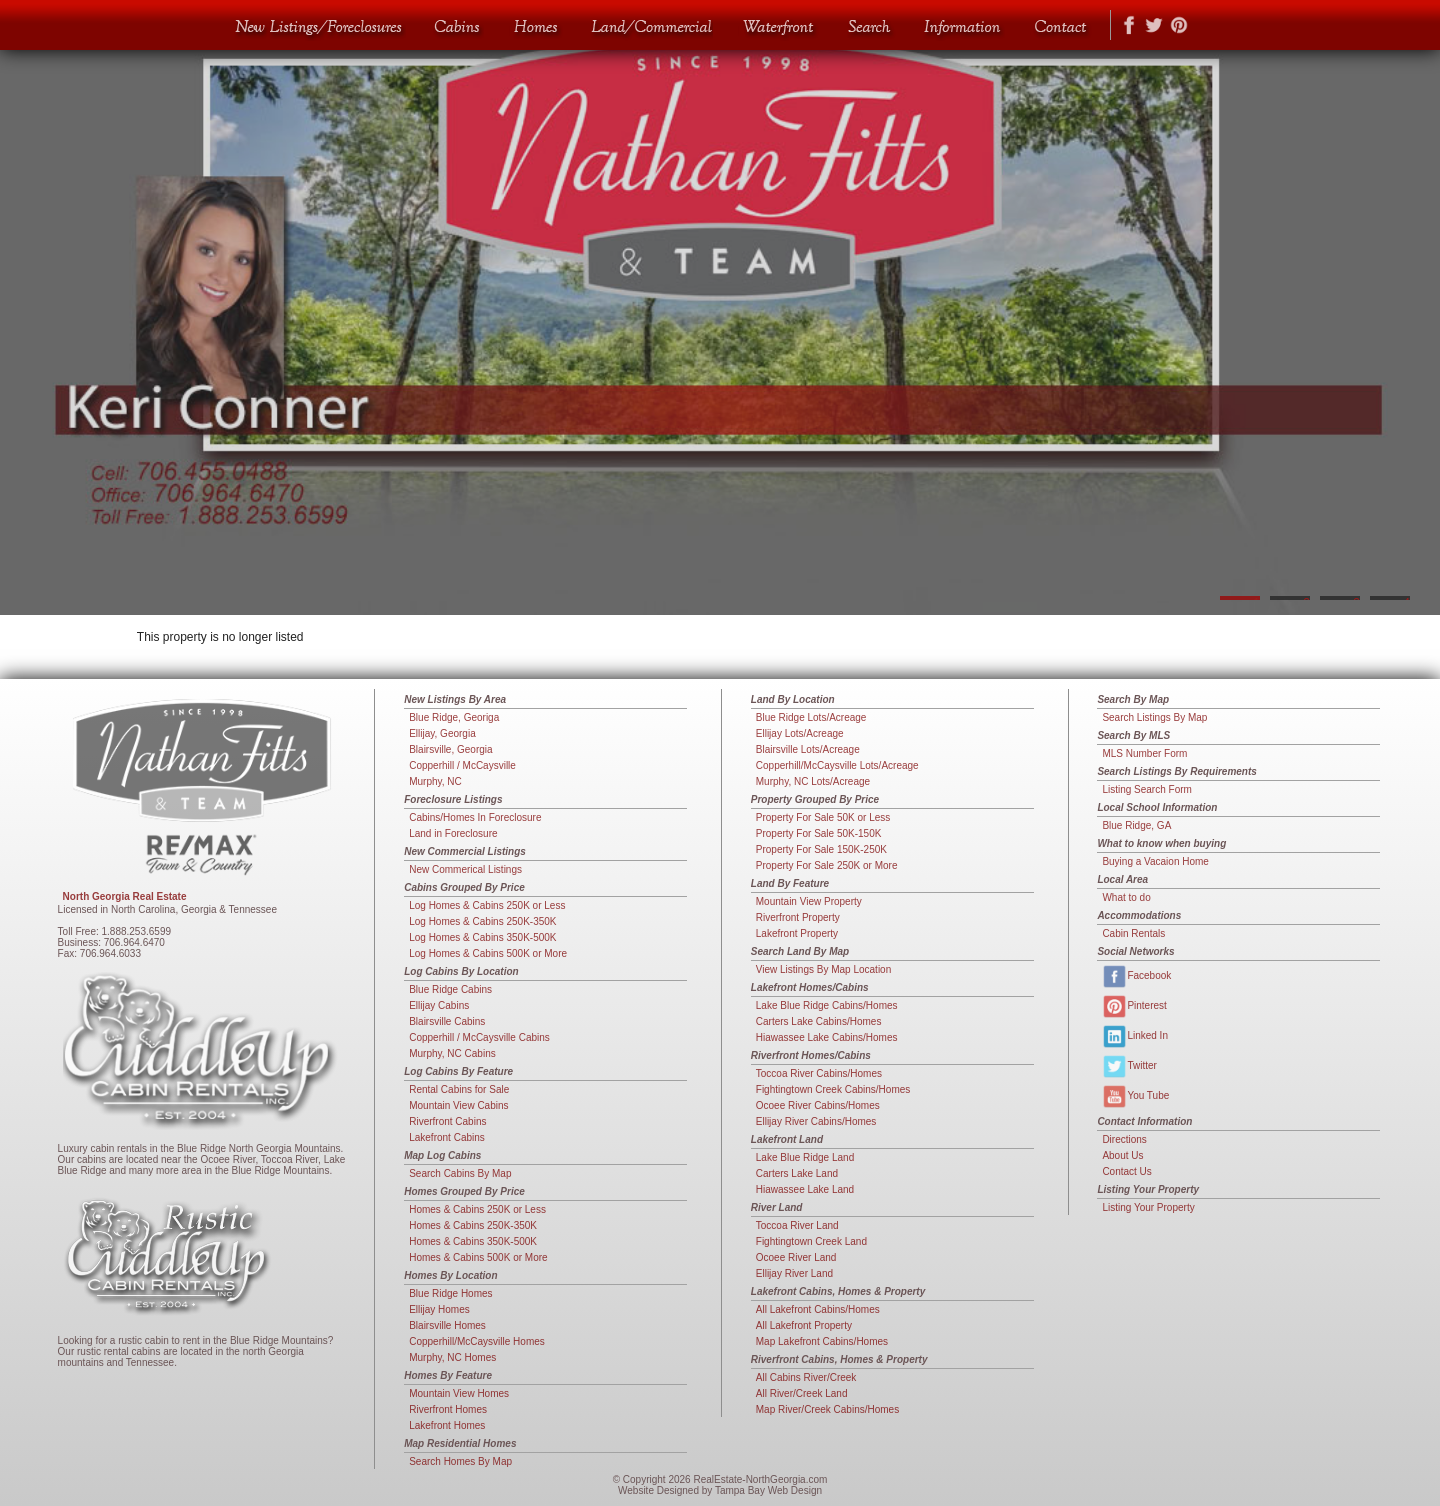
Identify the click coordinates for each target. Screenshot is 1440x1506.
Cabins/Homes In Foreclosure (475, 817)
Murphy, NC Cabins (452, 1053)
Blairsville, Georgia (450, 749)
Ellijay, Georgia (442, 733)
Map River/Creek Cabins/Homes (827, 1409)
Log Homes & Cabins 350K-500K (482, 937)
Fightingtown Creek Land (811, 1241)
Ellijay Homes (439, 1309)
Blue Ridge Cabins (450, 989)
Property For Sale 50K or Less (823, 817)
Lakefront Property (797, 933)
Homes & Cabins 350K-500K (473, 1241)
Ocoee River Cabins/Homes (818, 1105)
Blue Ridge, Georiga (454, 717)
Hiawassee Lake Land (805, 1189)
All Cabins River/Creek (806, 1377)
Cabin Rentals (1133, 933)
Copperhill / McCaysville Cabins (479, 1037)
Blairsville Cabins (447, 1021)
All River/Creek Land (802, 1393)
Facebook (1136, 976)
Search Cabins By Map (460, 1173)
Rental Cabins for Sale (459, 1089)
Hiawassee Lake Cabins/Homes (827, 1037)
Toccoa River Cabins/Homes (819, 1073)
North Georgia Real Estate (125, 896)
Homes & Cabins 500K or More (478, 1257)
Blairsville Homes (447, 1325)
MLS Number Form (1144, 753)
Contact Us (1126, 1171)
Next (1415, 308)
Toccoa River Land (797, 1225)
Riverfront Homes (448, 1409)
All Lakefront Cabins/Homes (818, 1309)
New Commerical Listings (465, 869)
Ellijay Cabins (439, 1005)
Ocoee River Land (796, 1257)
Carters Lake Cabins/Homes (819, 1021)
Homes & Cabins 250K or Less (477, 1209)
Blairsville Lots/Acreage (808, 749)
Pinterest (1134, 1006)
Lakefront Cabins (447, 1137)
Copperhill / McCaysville (462, 765)
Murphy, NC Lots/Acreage (813, 781)
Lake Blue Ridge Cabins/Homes (827, 1005)
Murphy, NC (435, 781)
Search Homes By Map (460, 1461)
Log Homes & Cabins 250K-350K (482, 921)
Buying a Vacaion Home (1155, 861)
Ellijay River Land (794, 1273)
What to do (1126, 897)
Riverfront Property (798, 917)
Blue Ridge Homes (450, 1293)
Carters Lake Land (797, 1173)
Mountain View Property (809, 901)
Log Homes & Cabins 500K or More (488, 953)
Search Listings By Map (1154, 717)
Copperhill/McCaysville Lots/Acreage (837, 765)
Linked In (1135, 1036)
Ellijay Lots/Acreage (800, 733)
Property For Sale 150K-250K (821, 849)
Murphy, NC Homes (452, 1357)
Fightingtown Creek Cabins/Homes (833, 1089)
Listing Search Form (1146, 789)
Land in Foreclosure (453, 833)
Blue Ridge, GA (1136, 825)
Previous (25, 308)
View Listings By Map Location (823, 969)
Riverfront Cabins (447, 1121)
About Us (1122, 1155)
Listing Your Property (1148, 1207)
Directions (1124, 1139)
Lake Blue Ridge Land (805, 1157)
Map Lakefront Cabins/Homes (822, 1341)
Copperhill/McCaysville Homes (477, 1341)
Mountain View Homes (459, 1393)
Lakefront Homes (447, 1425)
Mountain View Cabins (458, 1105)
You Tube (1135, 1096)
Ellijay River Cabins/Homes (816, 1121)
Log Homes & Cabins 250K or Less (487, 905)
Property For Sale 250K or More (827, 865)
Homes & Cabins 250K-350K (473, 1225)
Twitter (1129, 1066)
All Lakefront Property (804, 1325)
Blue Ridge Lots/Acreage (811, 717)
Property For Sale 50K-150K (819, 833)
